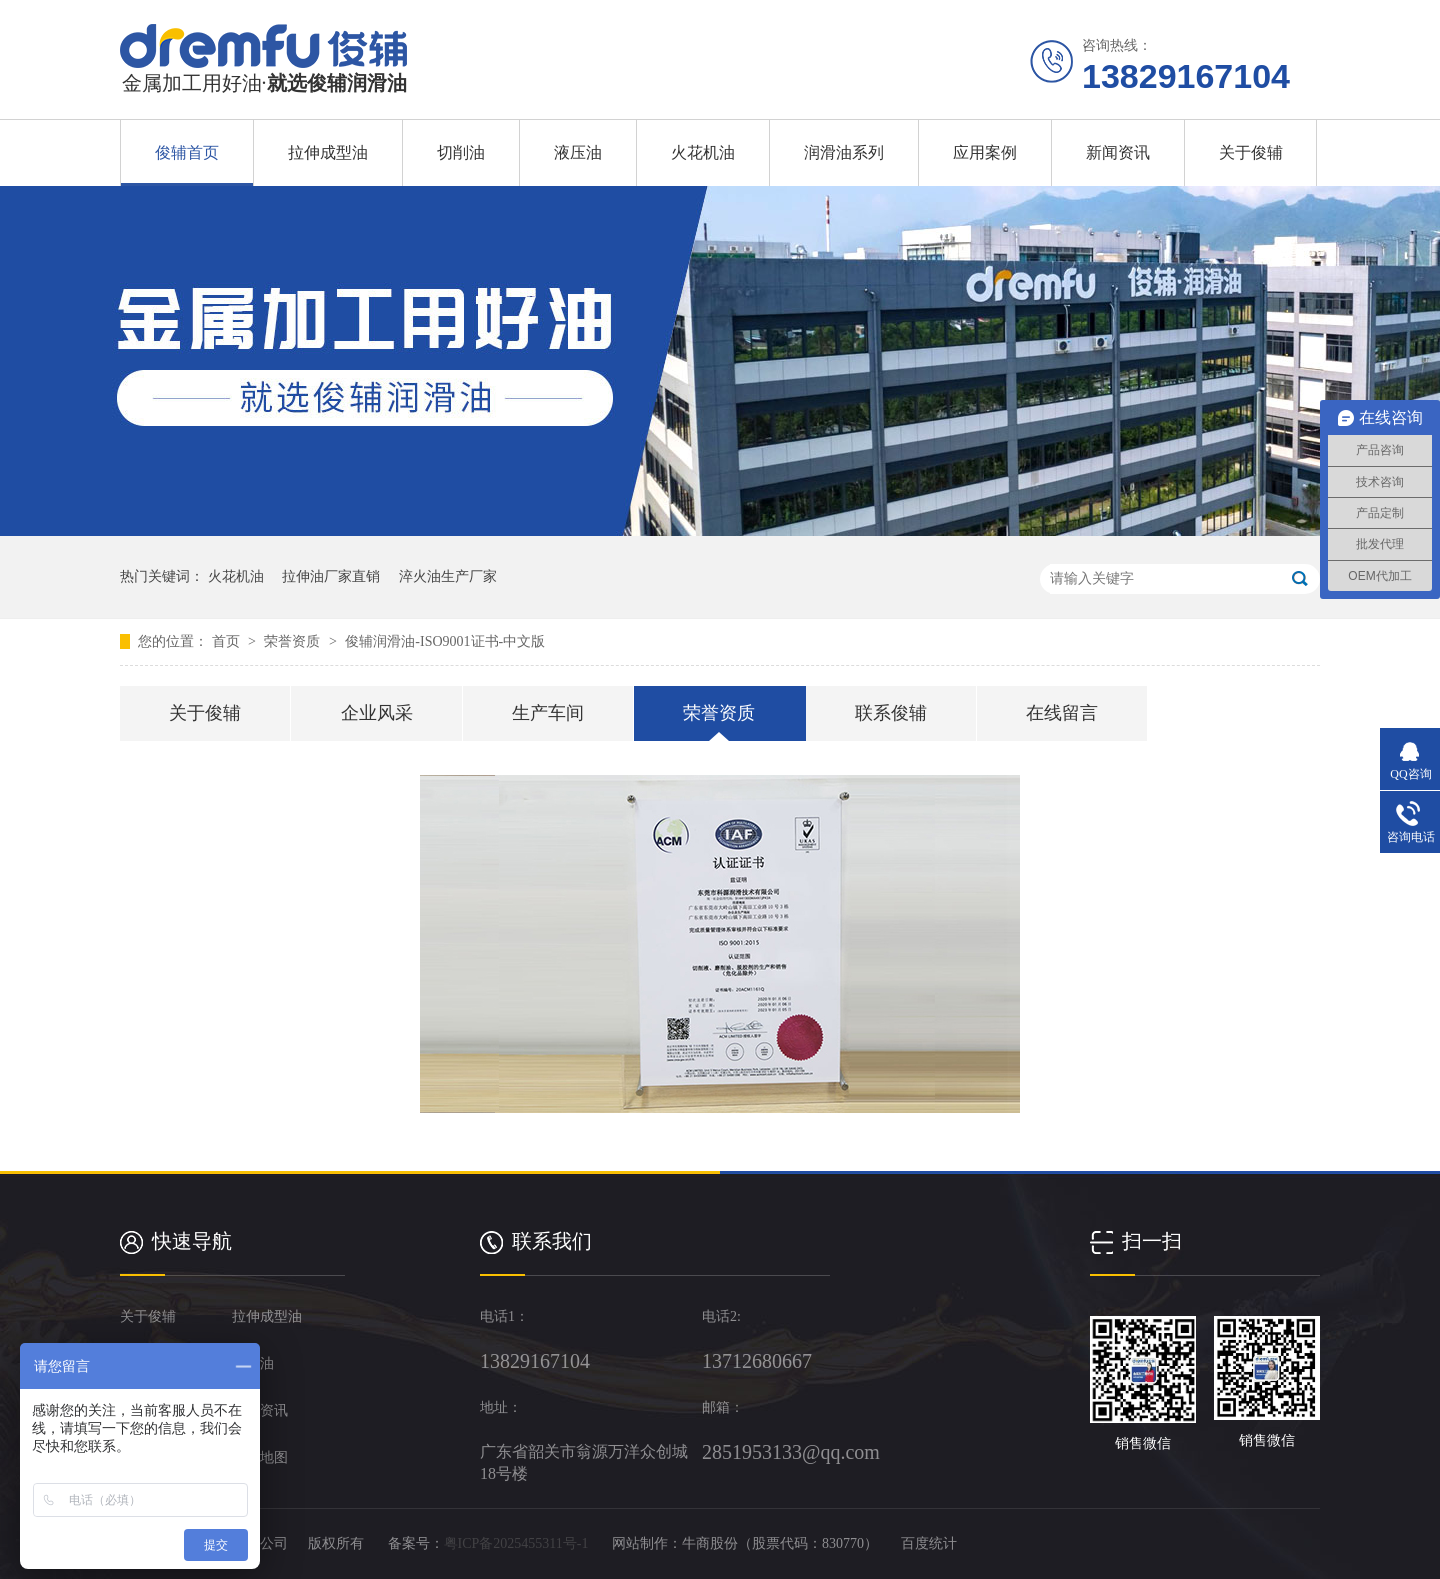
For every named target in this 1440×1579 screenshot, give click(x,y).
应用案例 (985, 152)
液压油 (578, 152)
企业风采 (377, 713)
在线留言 (1062, 713)
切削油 (461, 152)
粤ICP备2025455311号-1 (516, 1543)
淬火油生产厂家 (448, 576)
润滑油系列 (844, 152)
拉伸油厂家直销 (331, 576)
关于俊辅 (1251, 152)
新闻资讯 (1118, 152)
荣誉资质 (294, 641)
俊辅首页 (187, 152)
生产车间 (548, 713)
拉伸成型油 (328, 152)
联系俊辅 (891, 713)
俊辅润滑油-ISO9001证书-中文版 (445, 641)
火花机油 (703, 152)
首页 (228, 641)
